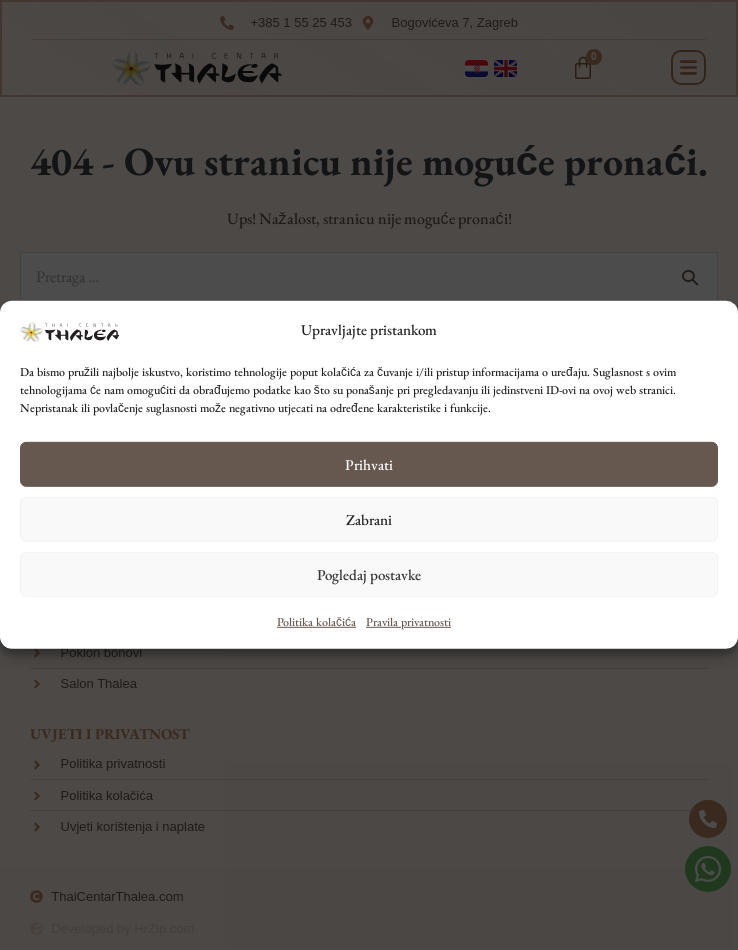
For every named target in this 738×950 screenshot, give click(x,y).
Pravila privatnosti (408, 622)
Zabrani (369, 519)
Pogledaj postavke (369, 574)
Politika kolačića (316, 622)
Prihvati (369, 464)
